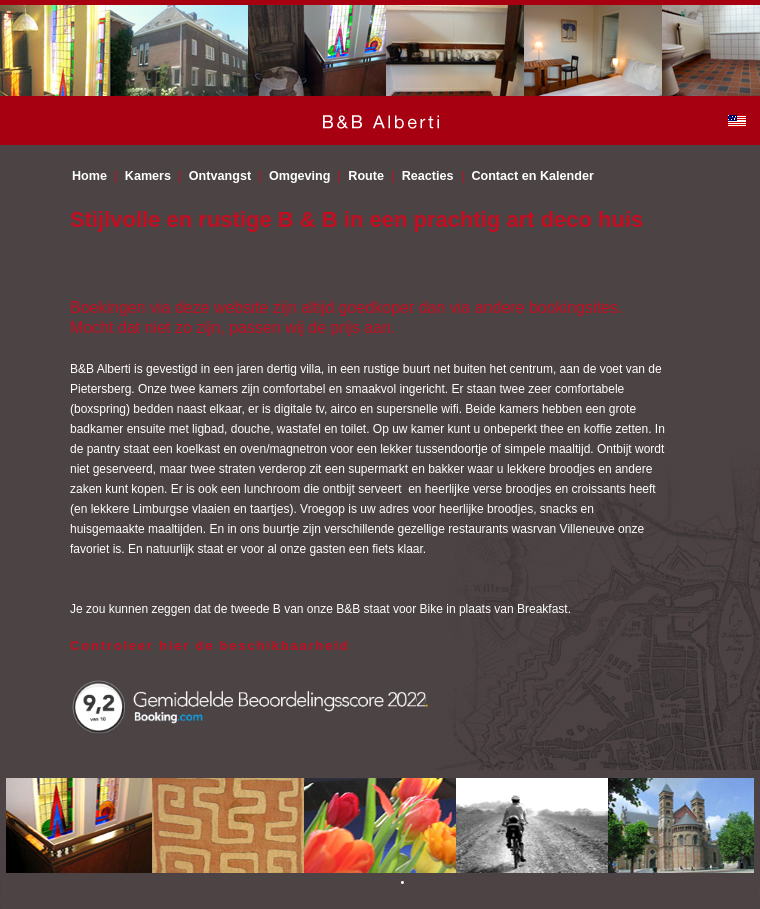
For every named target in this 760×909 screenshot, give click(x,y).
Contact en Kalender (532, 176)
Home (89, 176)
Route (366, 176)
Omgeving (300, 176)
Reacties (428, 176)
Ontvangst (220, 176)
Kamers (148, 176)
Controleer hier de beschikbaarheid (209, 645)
